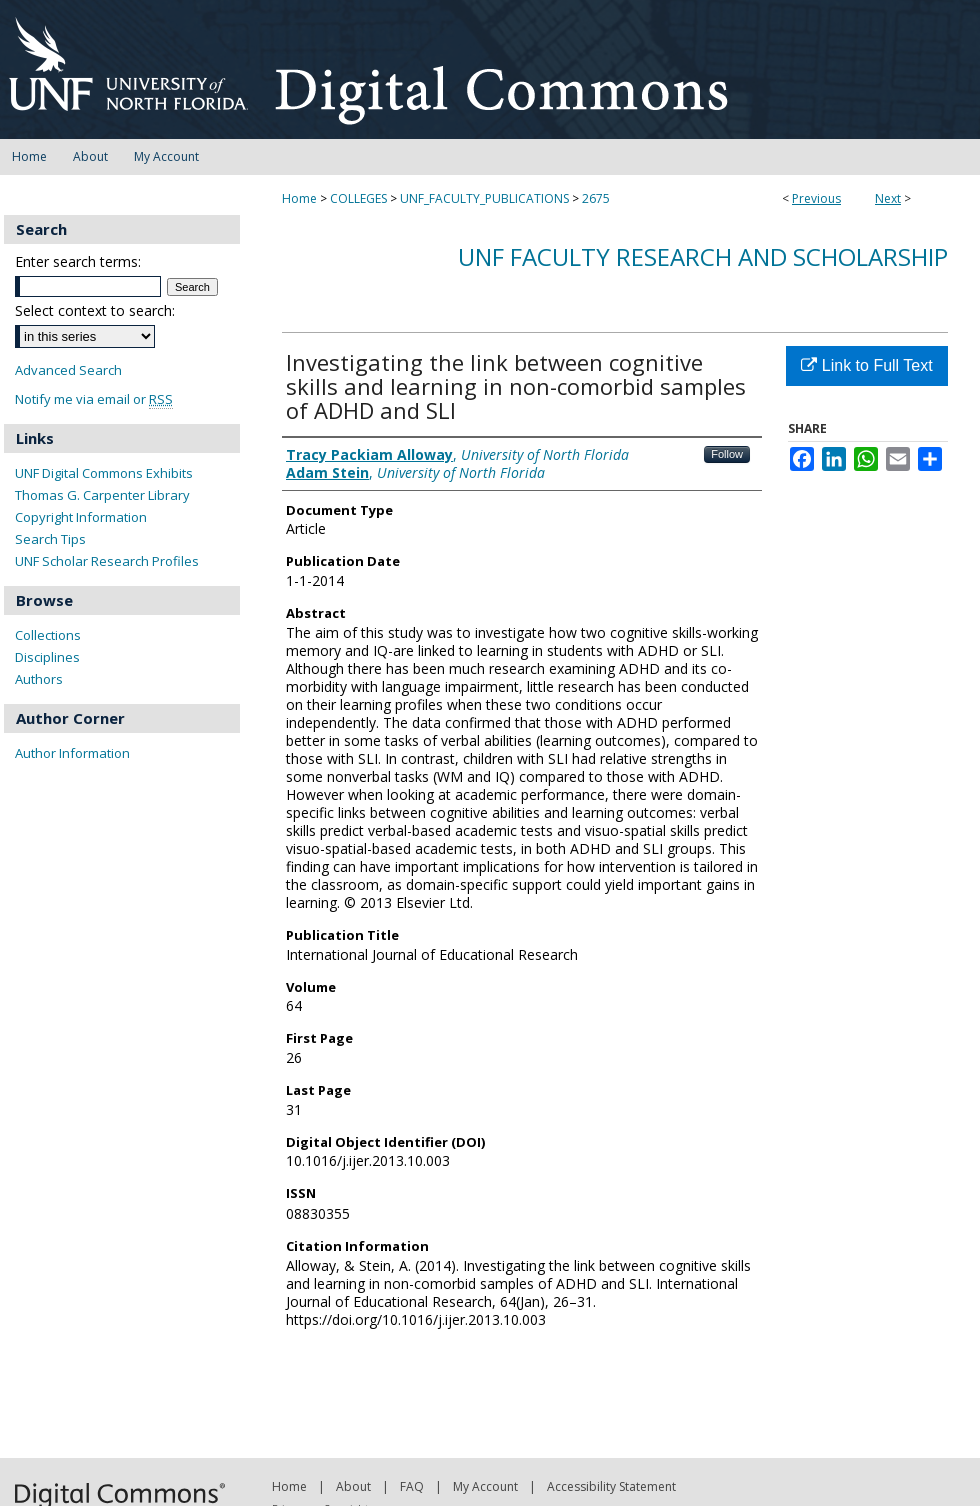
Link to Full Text (866, 365)
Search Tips (50, 539)
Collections (48, 635)
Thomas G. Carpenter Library (102, 495)
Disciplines (47, 657)
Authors (39, 679)
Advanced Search (68, 370)
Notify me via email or (94, 399)
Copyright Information (81, 517)
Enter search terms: (78, 261)
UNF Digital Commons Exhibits (104, 473)
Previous (816, 198)
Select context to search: (95, 310)
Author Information (72, 753)
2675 (596, 198)
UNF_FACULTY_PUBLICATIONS (484, 198)
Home (299, 198)
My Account (485, 1486)
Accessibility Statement (611, 1486)
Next (888, 198)
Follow (727, 454)
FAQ (412, 1486)
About (353, 1486)
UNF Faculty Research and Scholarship (703, 256)
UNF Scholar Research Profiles (107, 561)
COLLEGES (358, 198)
